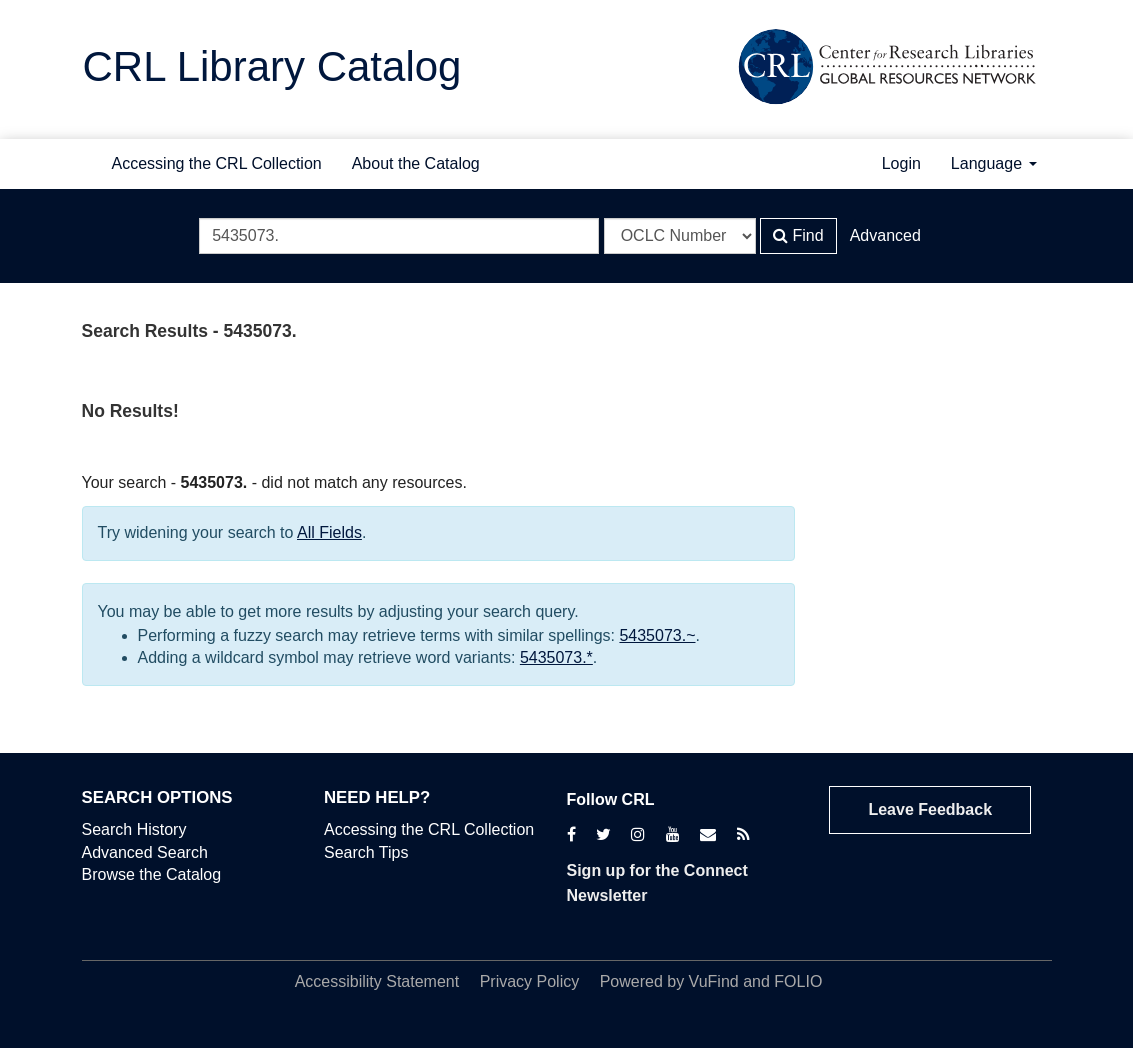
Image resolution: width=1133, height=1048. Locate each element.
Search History (134, 829)
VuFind (714, 981)
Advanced (885, 235)
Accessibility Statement (377, 981)
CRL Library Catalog (272, 66)
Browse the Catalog (152, 874)
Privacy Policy (530, 981)
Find (798, 235)
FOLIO (798, 981)
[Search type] (680, 236)
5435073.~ (657, 635)
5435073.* (556, 657)
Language (994, 163)
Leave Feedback (930, 809)
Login (901, 163)
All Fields (329, 532)
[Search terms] (399, 236)
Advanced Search (145, 852)
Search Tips (366, 852)
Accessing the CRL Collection (217, 163)
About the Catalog (416, 163)
